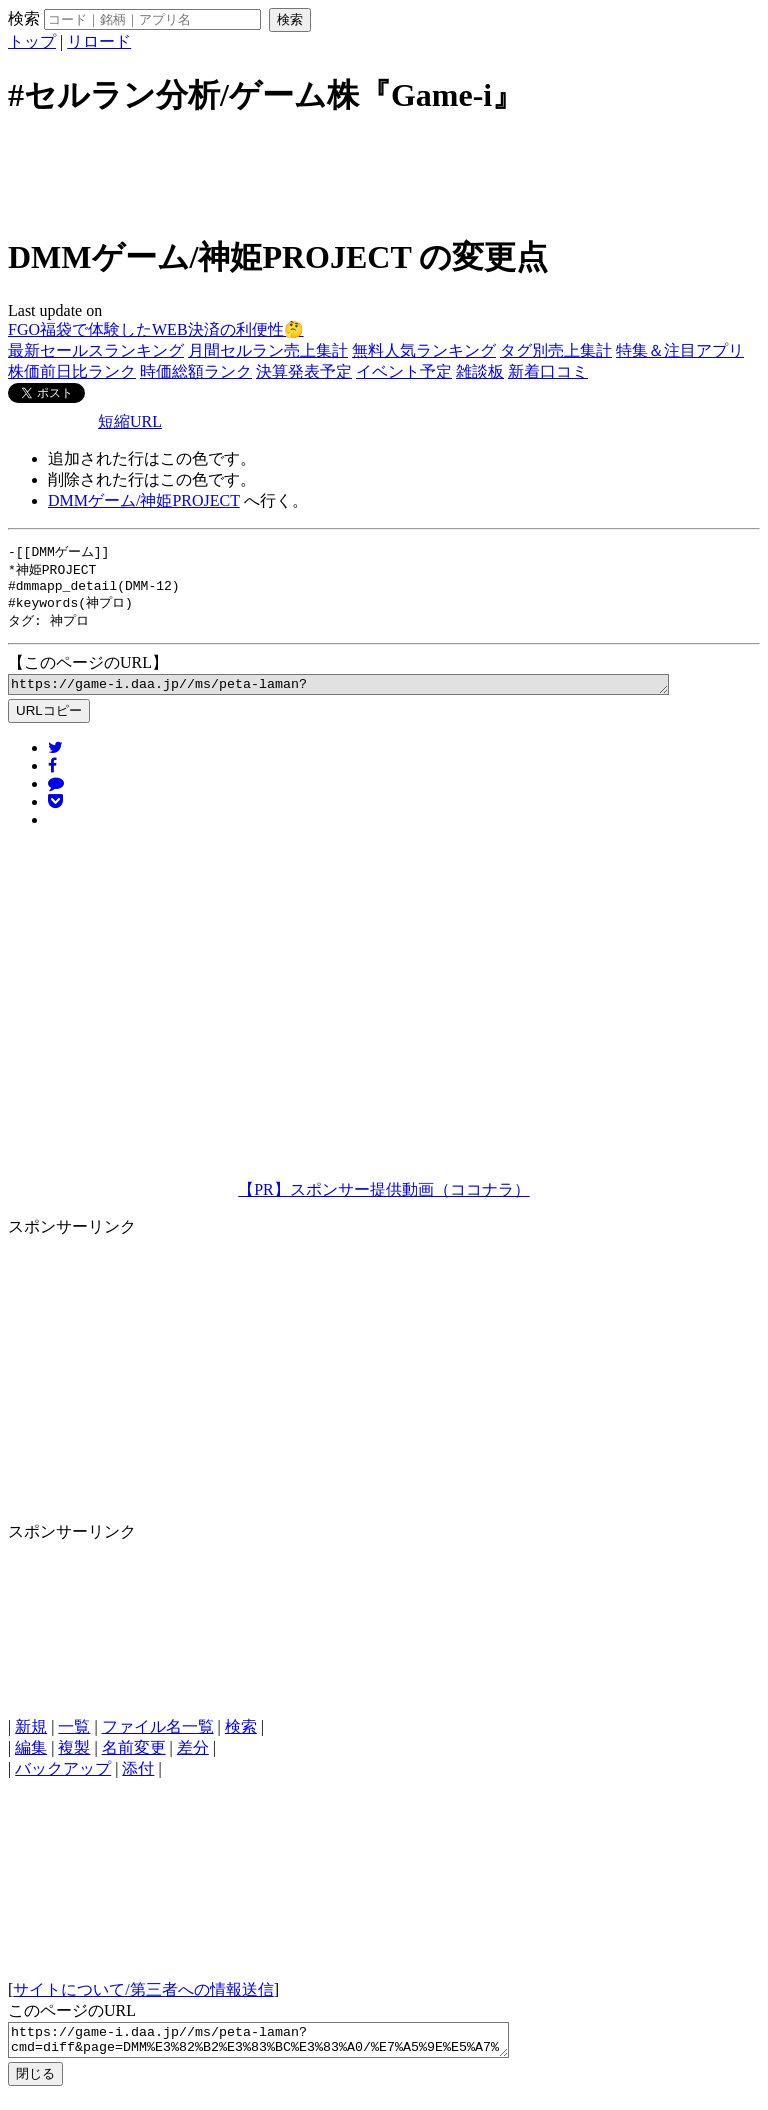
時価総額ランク (196, 371)
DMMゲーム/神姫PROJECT (144, 500)
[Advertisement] (384, 173)
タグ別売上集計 (556, 350)
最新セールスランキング (96, 350)
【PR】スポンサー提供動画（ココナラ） (384, 1199)
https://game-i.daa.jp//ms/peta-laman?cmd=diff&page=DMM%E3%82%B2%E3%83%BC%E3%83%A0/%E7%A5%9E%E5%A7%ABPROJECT (378, 693)
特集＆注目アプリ (680, 350)
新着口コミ (548, 371)
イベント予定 (404, 371)
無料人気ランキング (424, 350)
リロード (99, 41)
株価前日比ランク (72, 371)
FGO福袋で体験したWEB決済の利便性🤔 (156, 329)
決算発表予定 (304, 371)
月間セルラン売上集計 (268, 350)
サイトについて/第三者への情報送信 (143, 1999)
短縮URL (130, 421)
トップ (32, 41)
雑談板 (480, 371)
